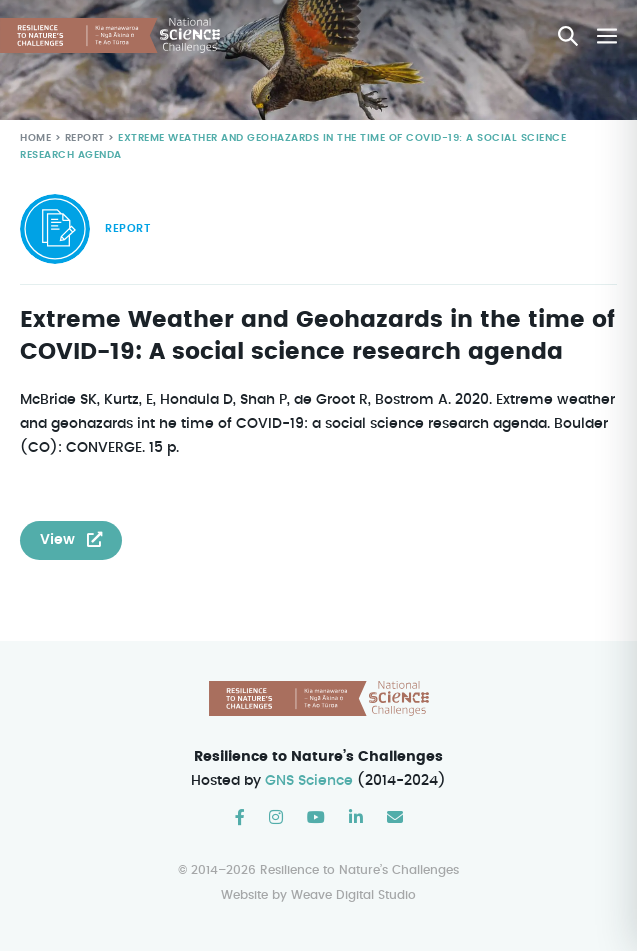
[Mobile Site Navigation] (607, 36)
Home (35, 138)
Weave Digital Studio (353, 895)
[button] (568, 36)
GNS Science (310, 781)
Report (83, 138)
